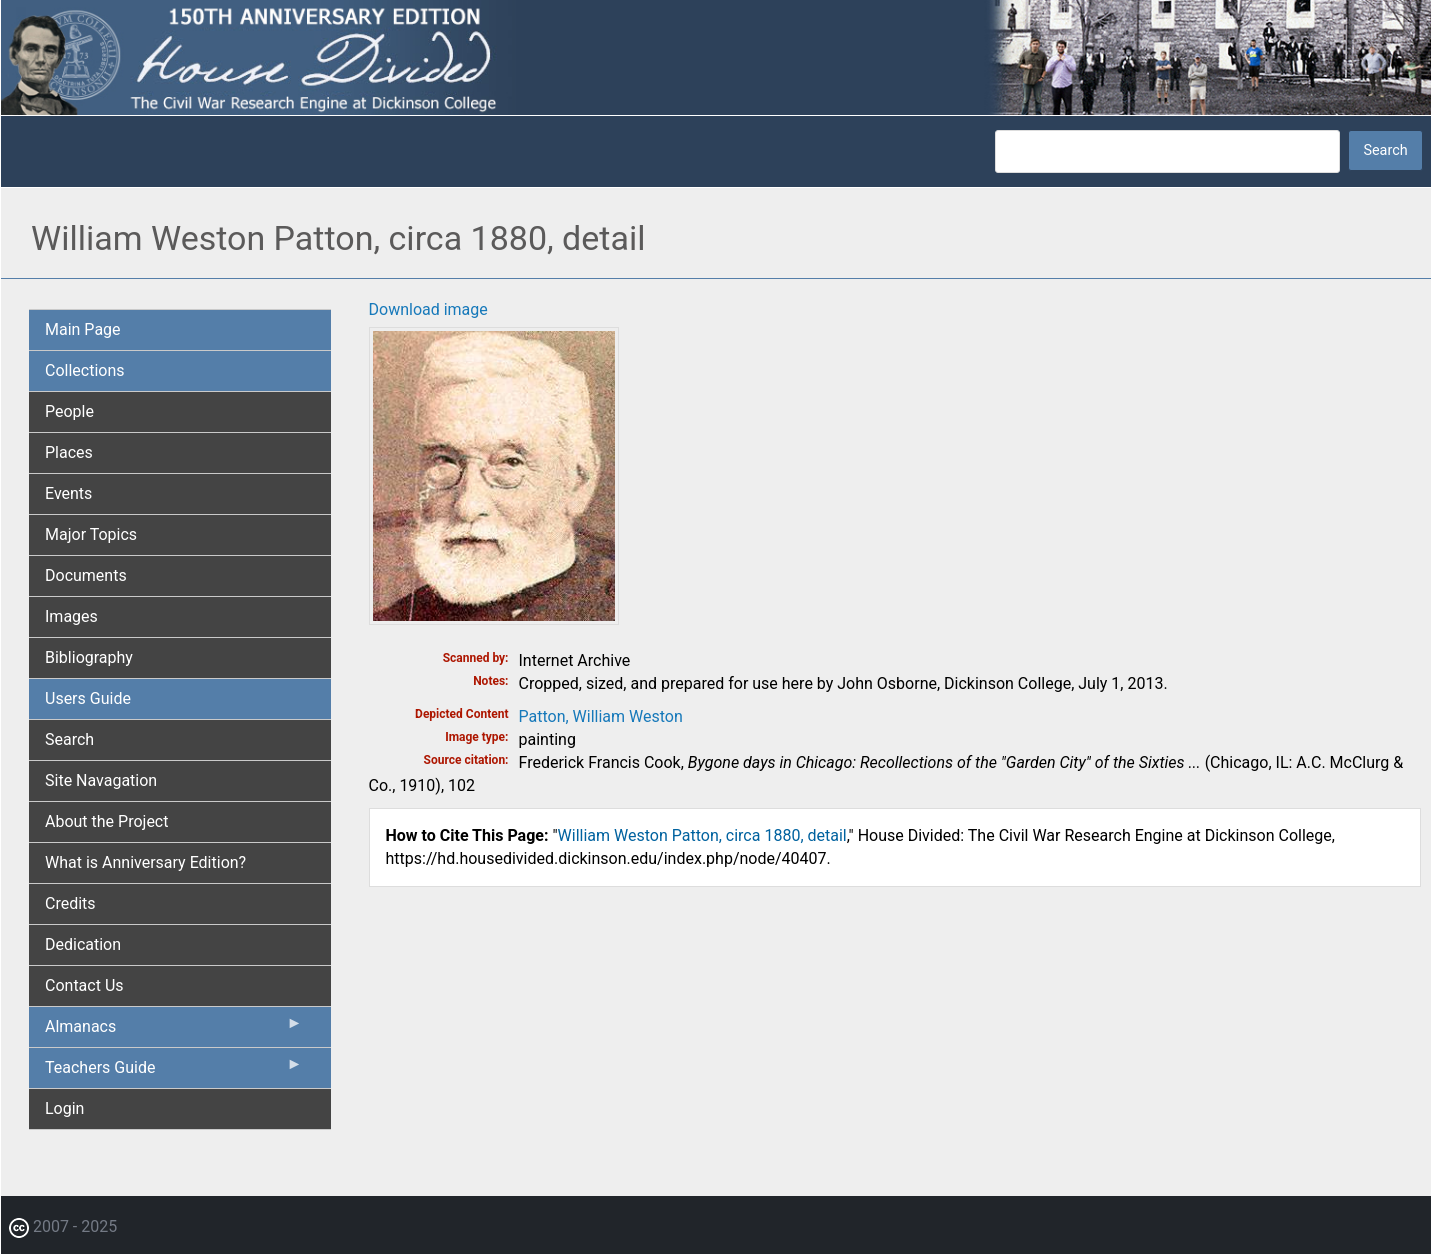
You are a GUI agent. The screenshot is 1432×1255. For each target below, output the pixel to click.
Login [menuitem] (64, 1108)
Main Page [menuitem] (83, 329)
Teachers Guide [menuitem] (174, 1072)
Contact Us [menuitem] (84, 985)
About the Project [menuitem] (106, 821)
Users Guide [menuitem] (88, 698)
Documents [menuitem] (86, 575)
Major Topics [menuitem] (91, 534)
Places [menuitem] (69, 452)
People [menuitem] (69, 411)
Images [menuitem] (71, 616)
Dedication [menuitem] (83, 944)
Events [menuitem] (68, 493)
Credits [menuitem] (70, 903)
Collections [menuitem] (85, 370)
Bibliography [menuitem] (89, 657)
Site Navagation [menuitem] (101, 780)
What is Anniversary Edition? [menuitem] (145, 862)
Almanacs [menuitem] (174, 1031)
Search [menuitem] (69, 739)
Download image (428, 309)
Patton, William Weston (601, 716)
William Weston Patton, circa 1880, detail (702, 835)
